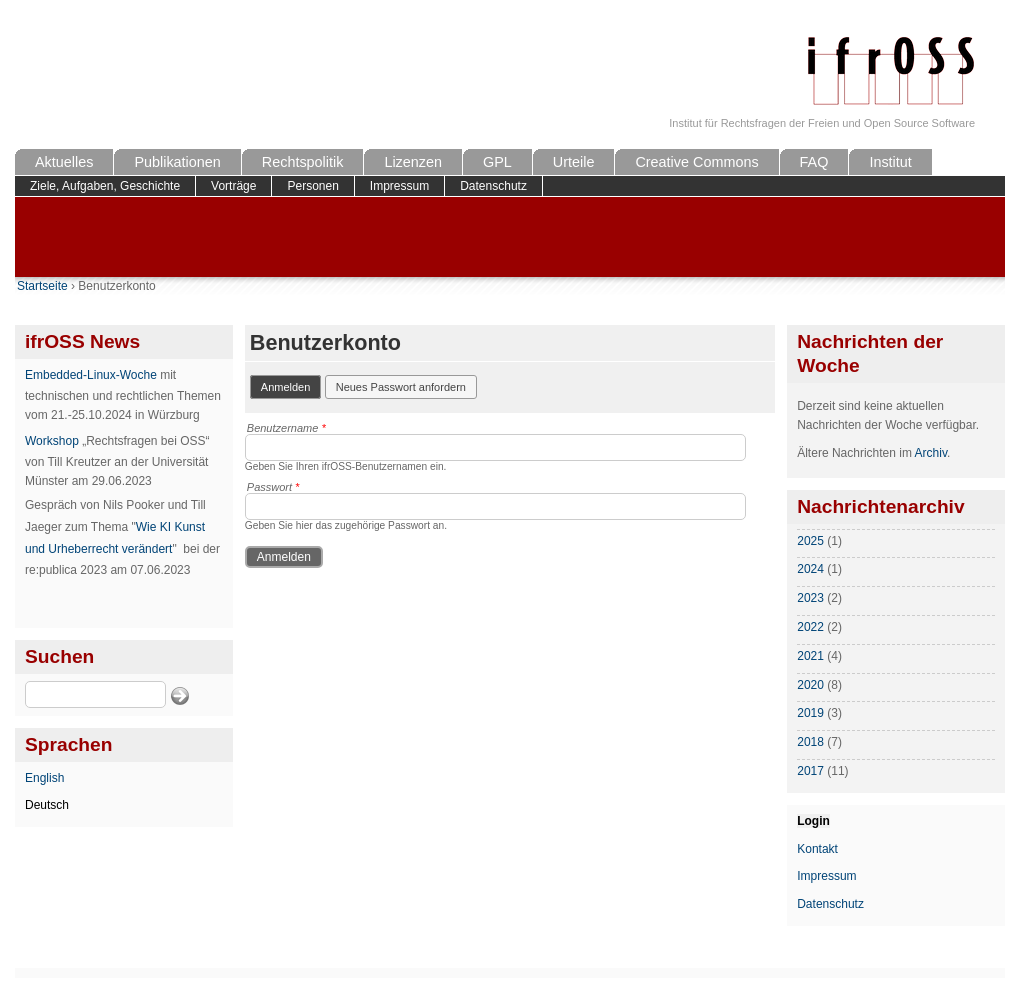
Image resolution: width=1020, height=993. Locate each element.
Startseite (42, 286)
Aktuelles (64, 162)
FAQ (814, 162)
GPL (497, 162)
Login (813, 821)
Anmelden (291, 385)
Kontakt (817, 849)
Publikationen (177, 162)
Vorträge (233, 186)
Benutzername (286, 428)
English (44, 778)
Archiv (931, 453)
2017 (810, 771)
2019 (810, 713)
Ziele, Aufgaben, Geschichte (105, 186)
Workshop (52, 441)
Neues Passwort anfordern (401, 387)
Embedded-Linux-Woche (91, 375)
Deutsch (47, 805)
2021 (810, 656)
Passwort (273, 487)
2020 (810, 685)
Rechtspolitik (303, 162)
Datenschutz (493, 186)
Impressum (399, 186)
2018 (810, 742)
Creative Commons (696, 162)
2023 (810, 598)
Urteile (574, 162)
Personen (312, 186)
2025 (810, 541)
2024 (810, 569)
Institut (890, 162)
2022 (810, 627)
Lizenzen (413, 162)
